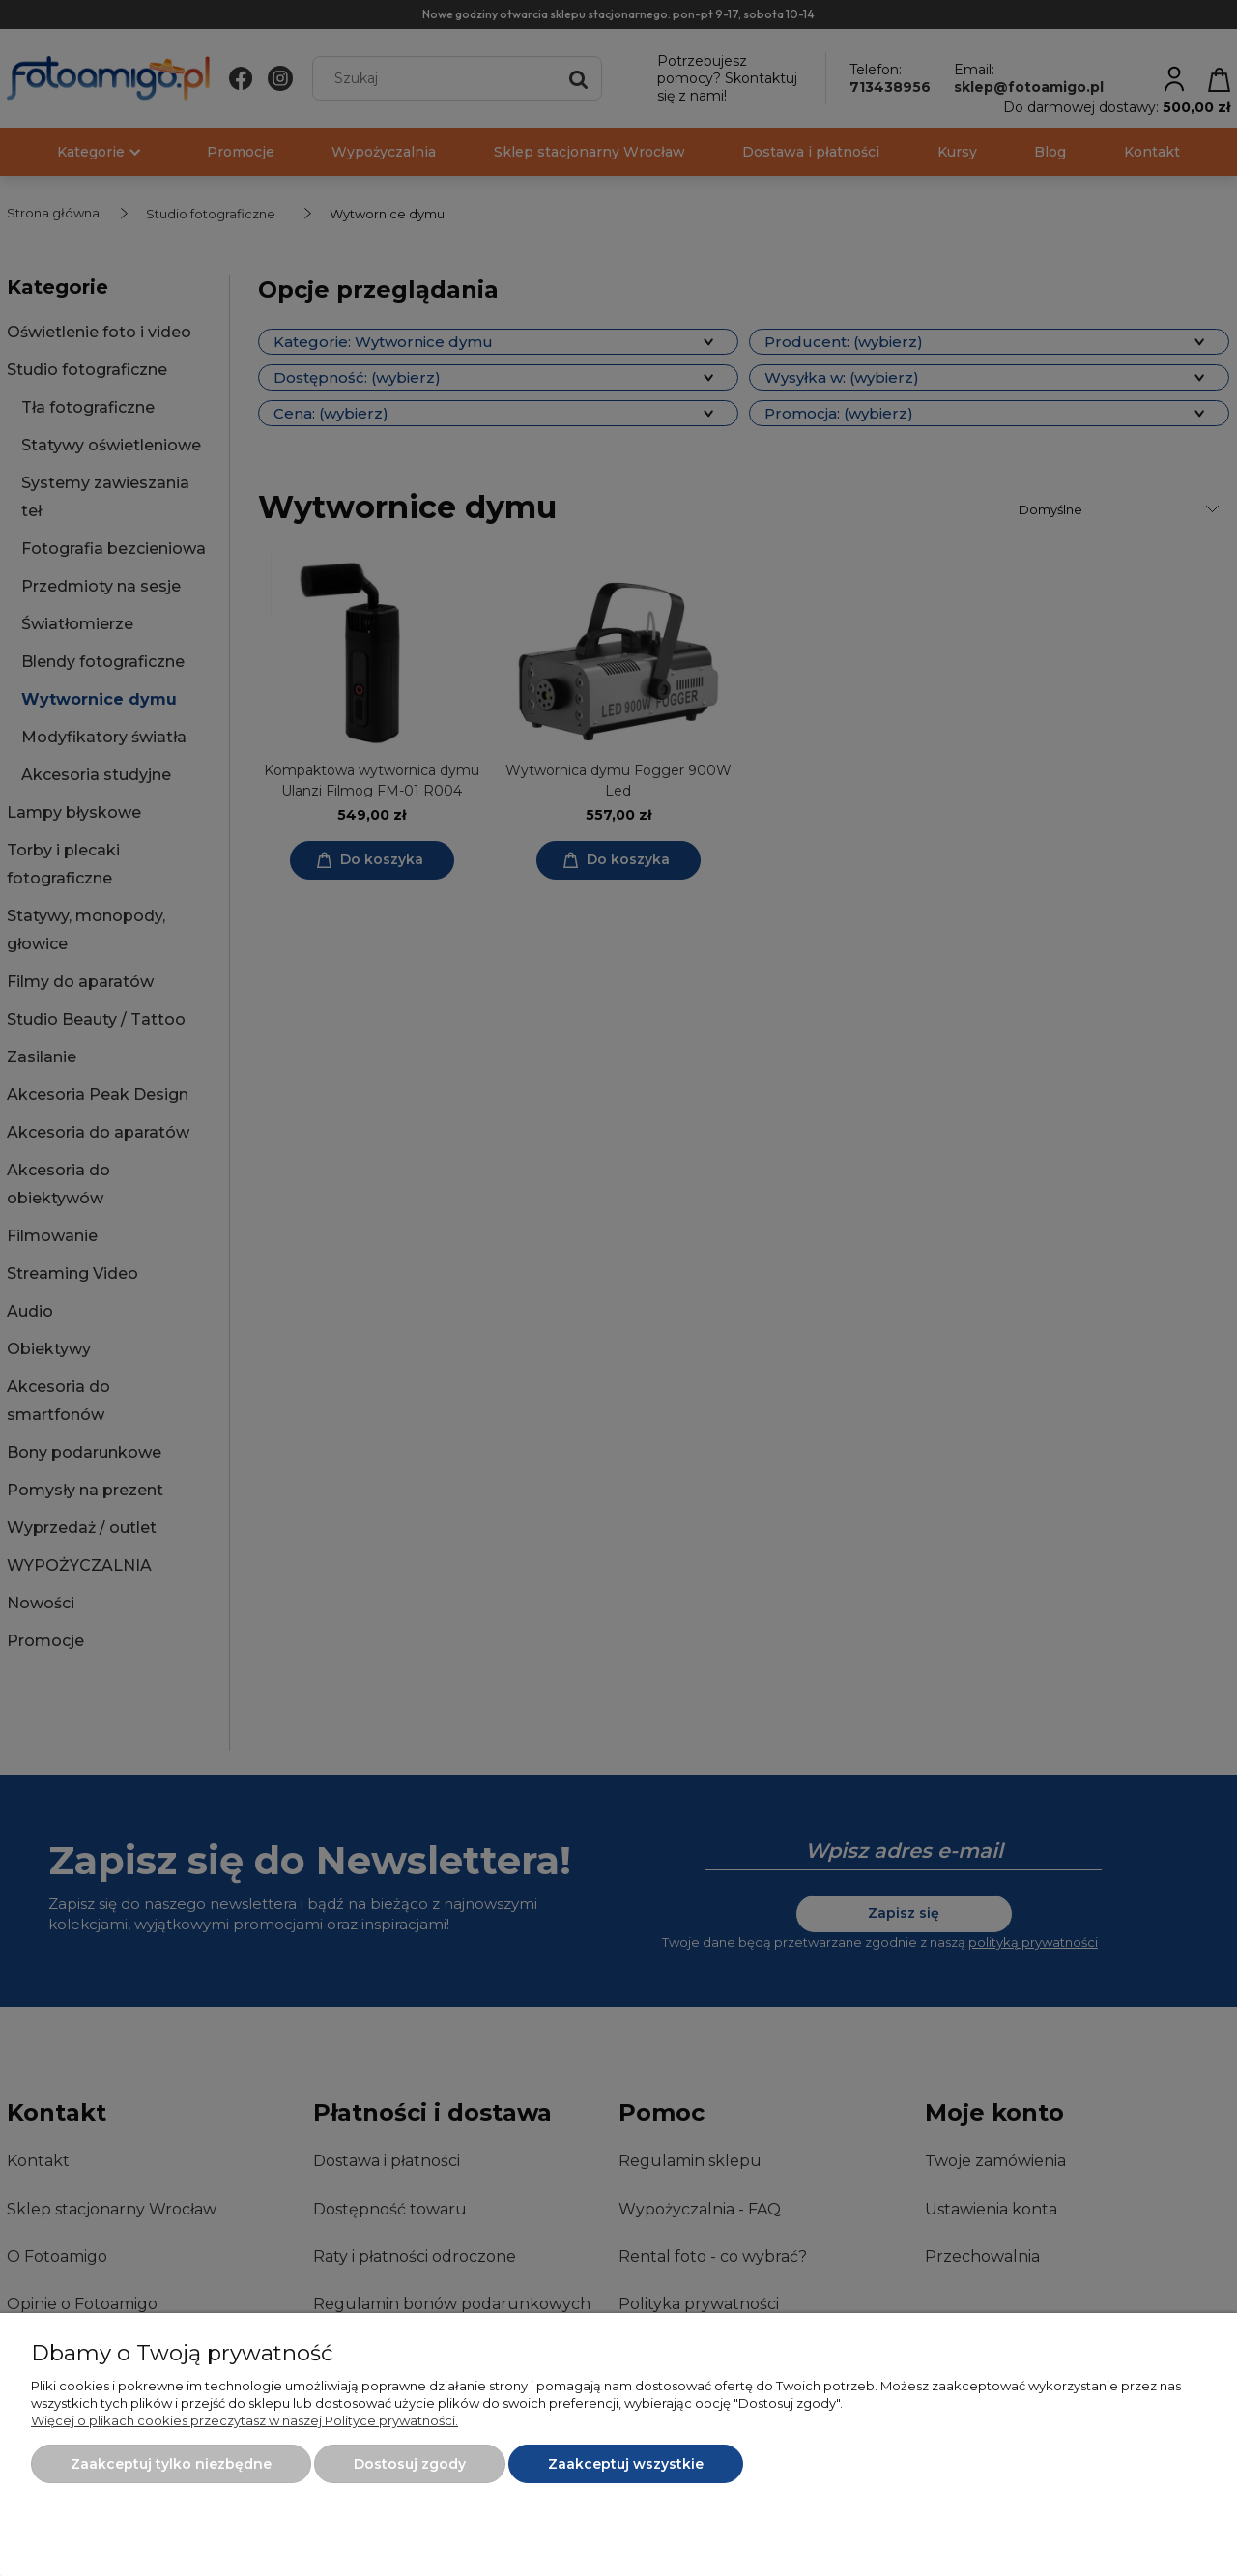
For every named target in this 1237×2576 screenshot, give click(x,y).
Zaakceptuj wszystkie (626, 2464)
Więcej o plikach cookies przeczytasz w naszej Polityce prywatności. (244, 2420)
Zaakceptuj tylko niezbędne (171, 2464)
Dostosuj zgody (410, 2464)
